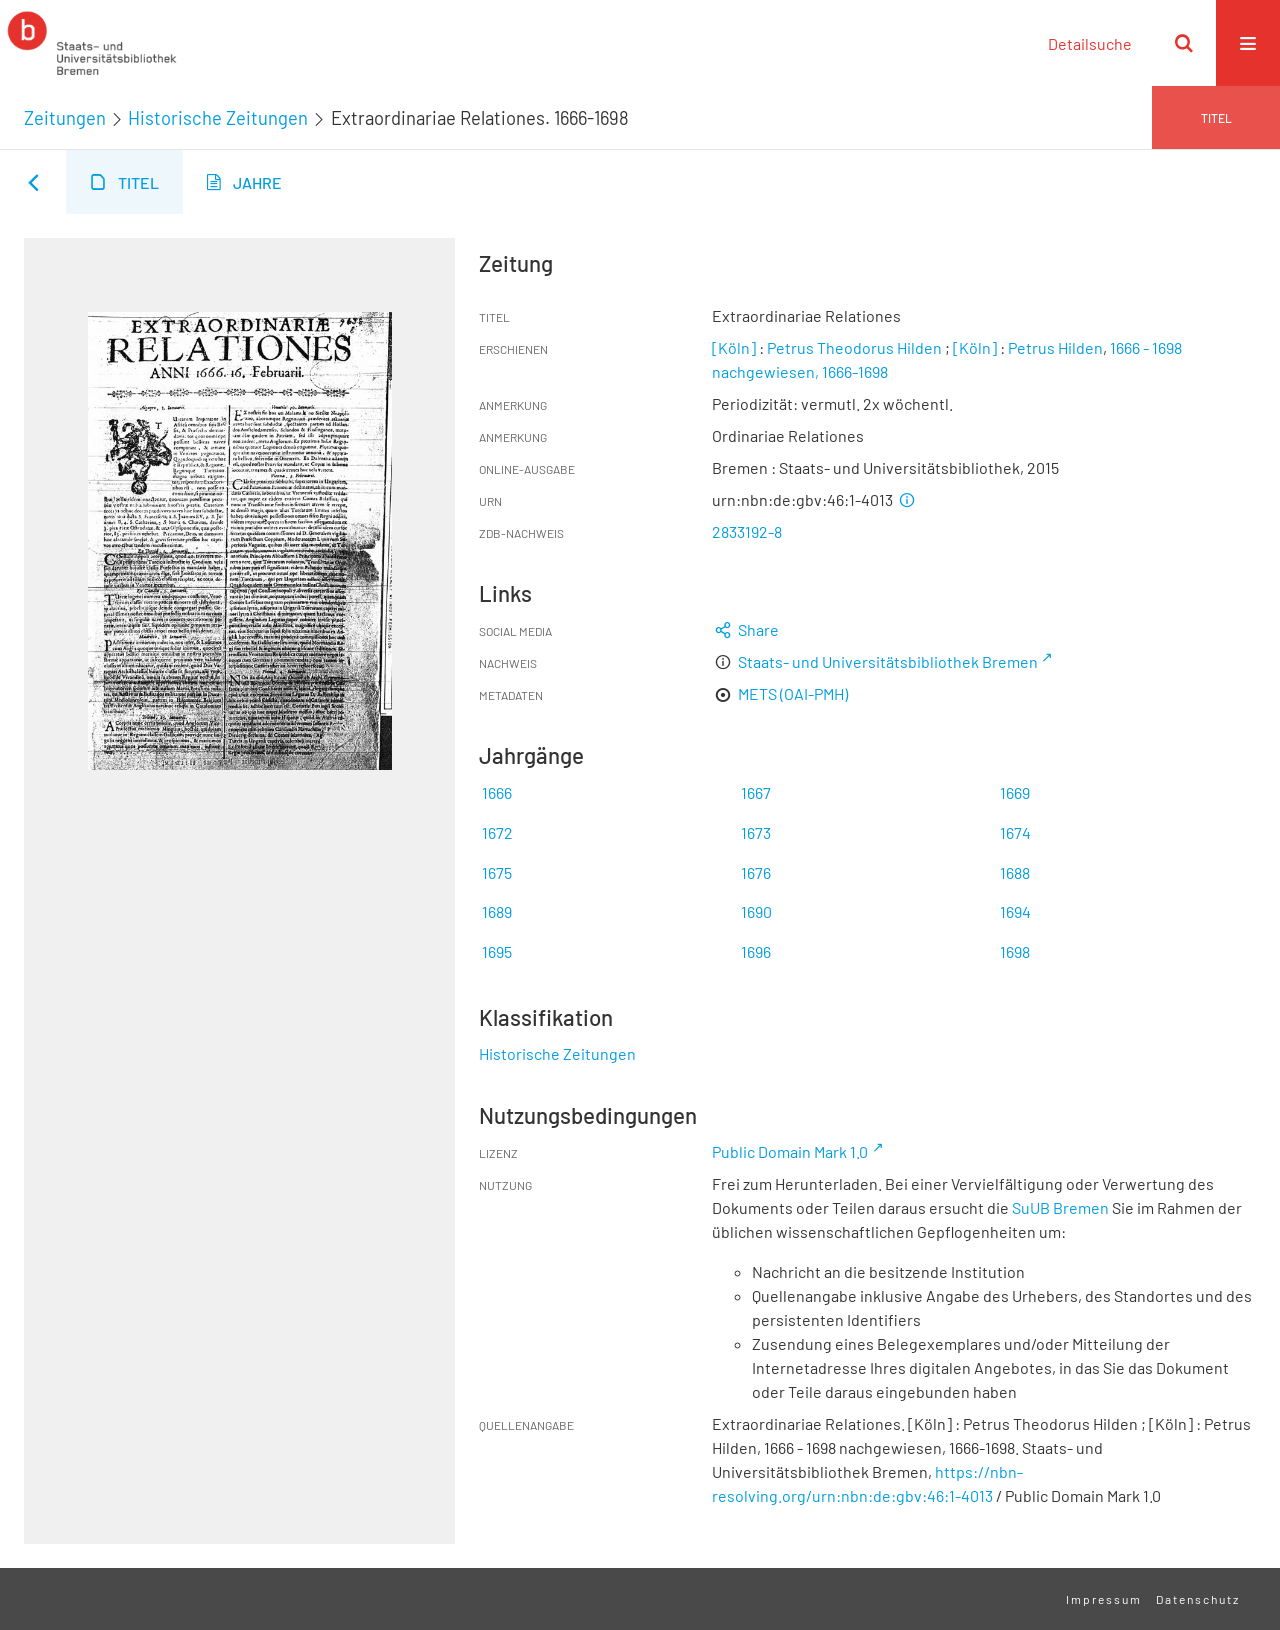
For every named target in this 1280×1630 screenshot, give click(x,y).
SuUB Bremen (1060, 1207)
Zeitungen (65, 118)
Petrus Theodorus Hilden (854, 347)
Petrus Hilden (1055, 347)
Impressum (1104, 1599)
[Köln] (734, 347)
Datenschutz (1198, 1599)
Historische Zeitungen (218, 118)
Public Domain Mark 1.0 (790, 1151)
